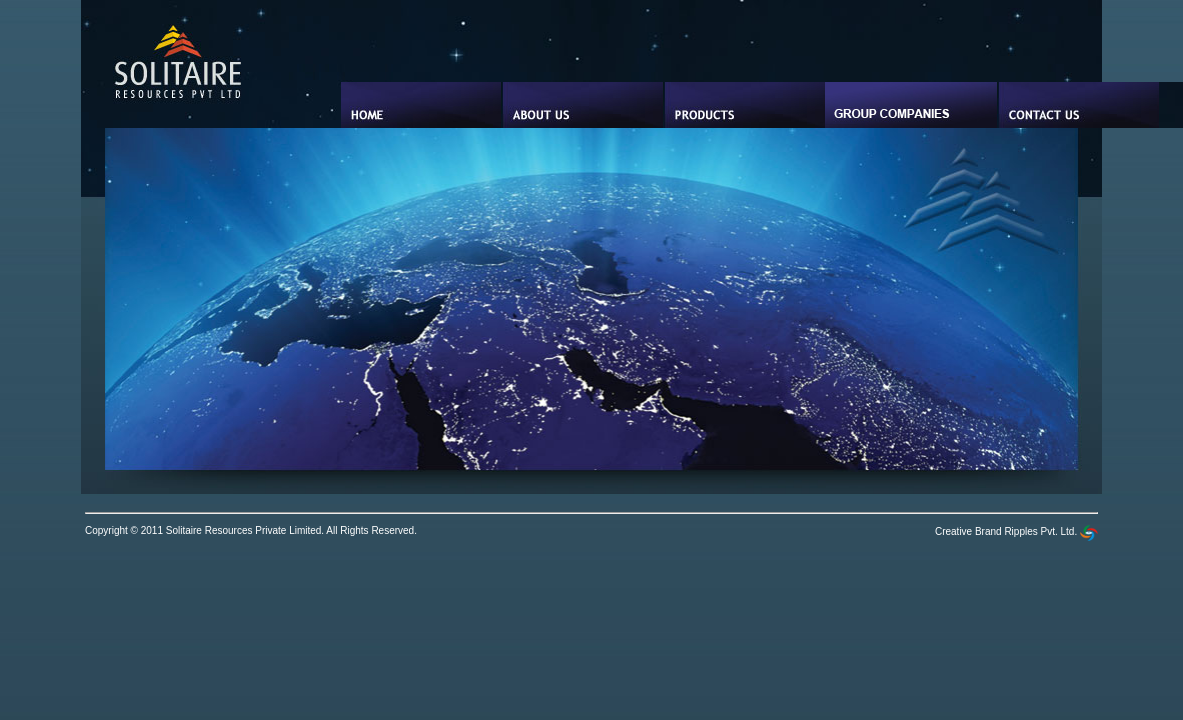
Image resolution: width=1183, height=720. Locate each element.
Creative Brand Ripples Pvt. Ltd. (1016, 531)
